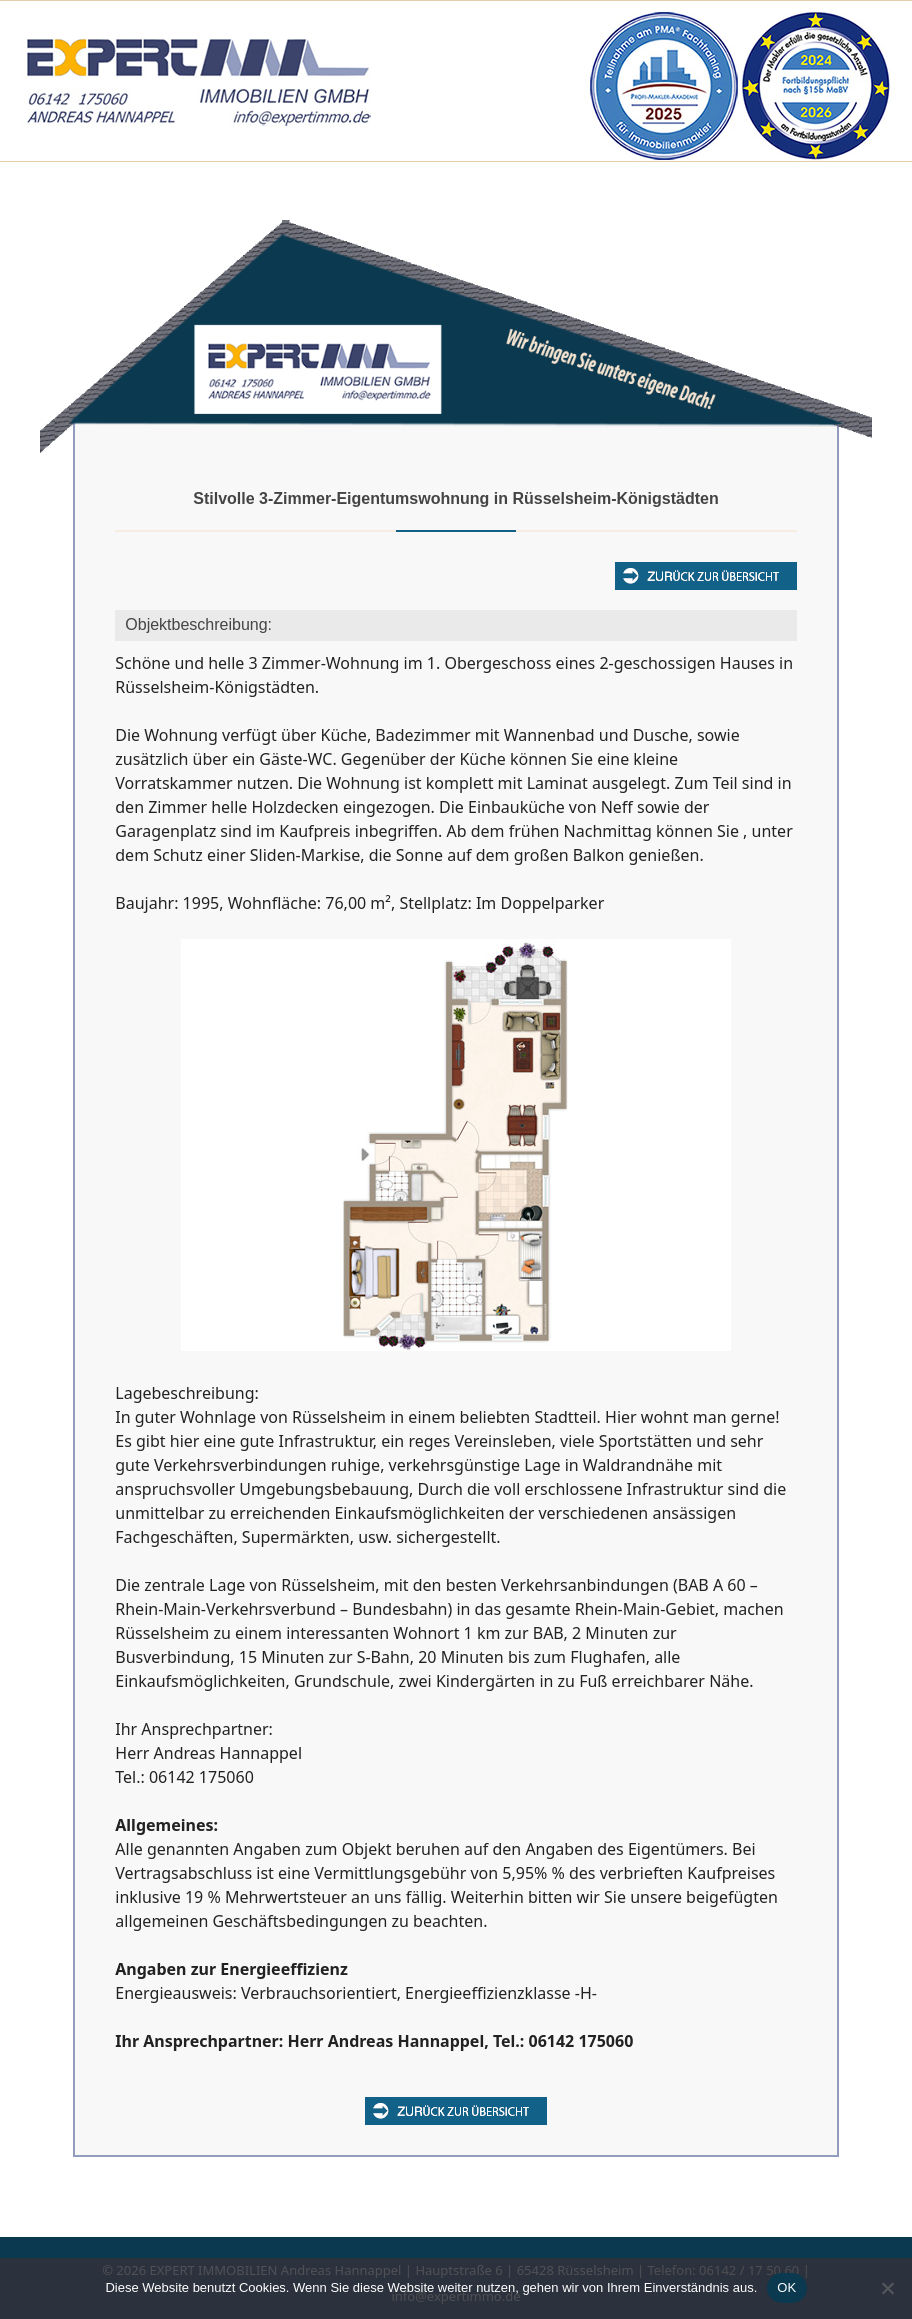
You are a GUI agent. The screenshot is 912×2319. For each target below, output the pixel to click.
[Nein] (887, 2288)
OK (786, 2287)
